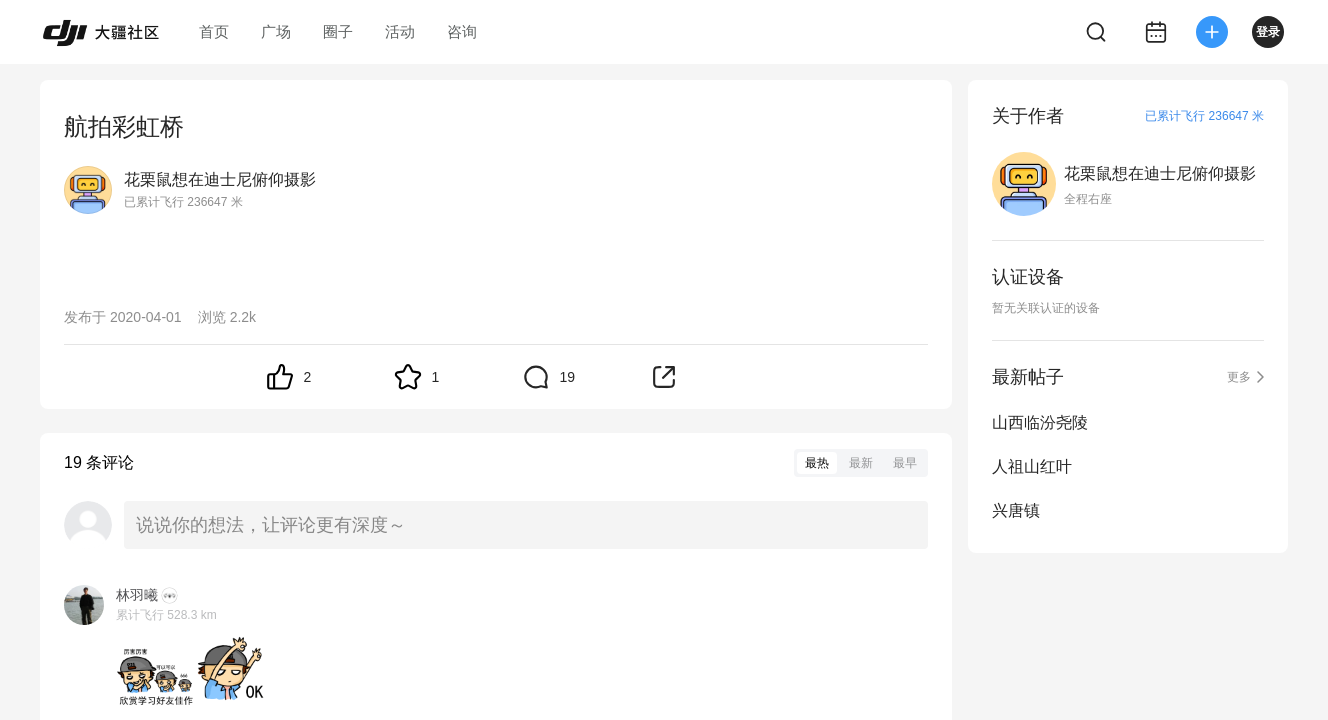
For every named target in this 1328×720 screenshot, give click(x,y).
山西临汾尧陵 (1040, 422)
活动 (400, 31)
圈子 (338, 31)
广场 (276, 31)
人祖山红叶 (1032, 466)
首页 (214, 31)
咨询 (462, 31)
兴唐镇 (1016, 510)
